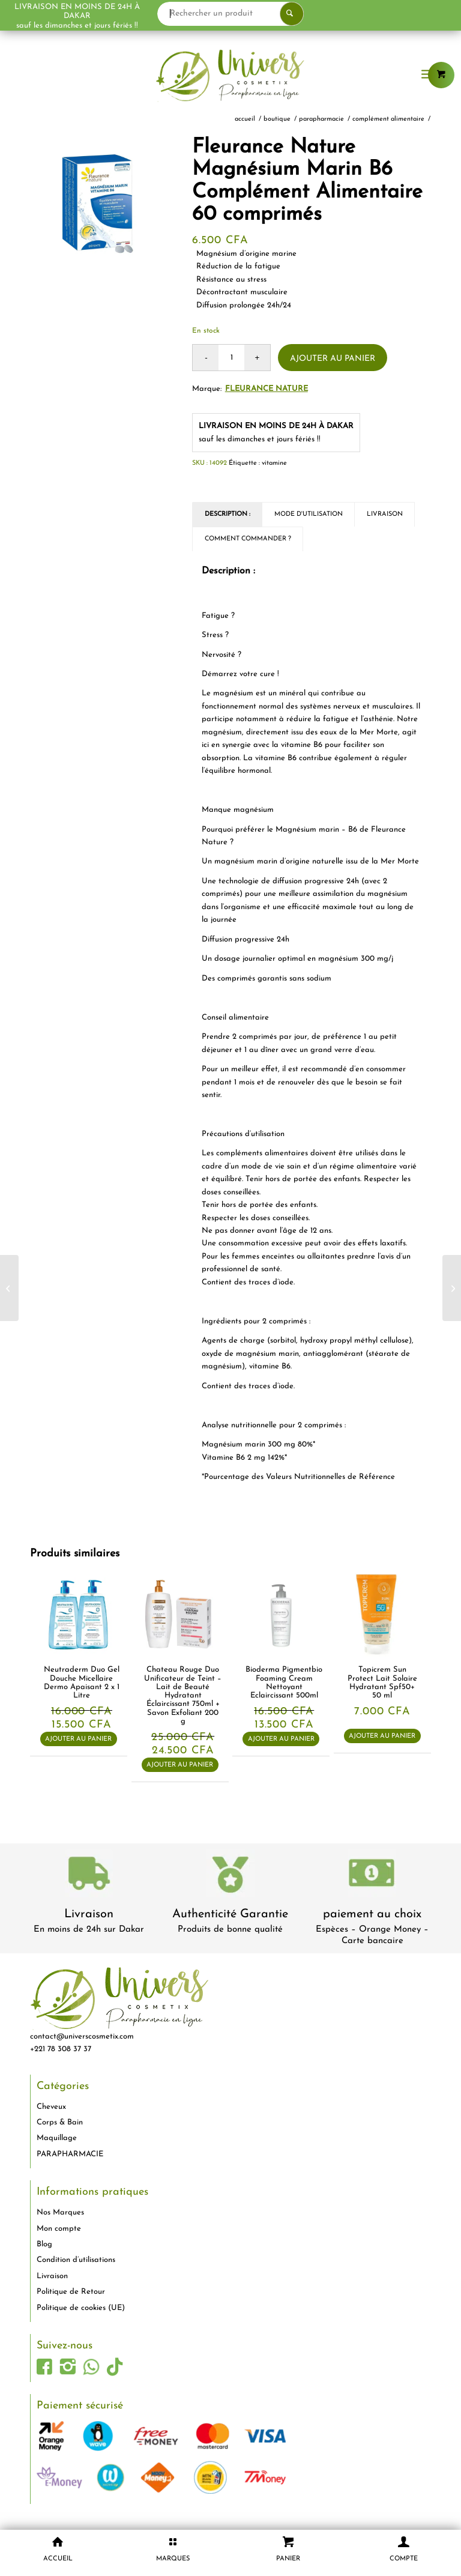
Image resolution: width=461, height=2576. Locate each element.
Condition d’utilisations (76, 2260)
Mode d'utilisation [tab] (308, 514)
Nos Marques (60, 2212)
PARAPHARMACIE (70, 2154)
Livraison (88, 1914)
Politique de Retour (71, 2292)
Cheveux (51, 2107)
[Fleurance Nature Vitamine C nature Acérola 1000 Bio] (9, 1288)
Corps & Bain (60, 2122)
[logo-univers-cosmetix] (230, 75)
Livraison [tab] (385, 514)
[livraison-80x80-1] (89, 1875)
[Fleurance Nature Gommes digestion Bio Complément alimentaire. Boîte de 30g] (451, 1288)
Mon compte (59, 2229)
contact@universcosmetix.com (82, 2036)
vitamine (274, 463)
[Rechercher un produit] (277, 14)
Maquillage (57, 2138)
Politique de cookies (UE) (81, 2308)
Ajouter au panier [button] (78, 1739)
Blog (44, 2244)
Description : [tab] (227, 514)
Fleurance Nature (266, 389)
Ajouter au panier (332, 358)
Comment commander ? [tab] (248, 539)
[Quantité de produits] (231, 357)
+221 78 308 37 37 (60, 2049)
